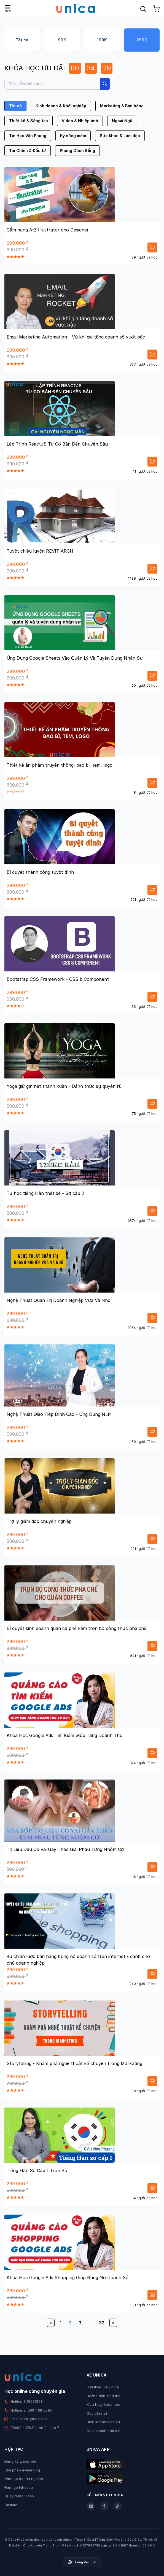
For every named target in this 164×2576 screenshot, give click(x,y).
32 (101, 2322)
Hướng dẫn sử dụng (103, 2396)
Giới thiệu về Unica (103, 2387)
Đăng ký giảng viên (20, 2461)
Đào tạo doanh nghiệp (23, 2478)
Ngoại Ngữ (122, 120)
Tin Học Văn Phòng (27, 135)
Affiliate (10, 2505)
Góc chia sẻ (97, 2413)
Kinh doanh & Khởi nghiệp (61, 105)
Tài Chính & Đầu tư (27, 150)
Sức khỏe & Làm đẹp (120, 135)
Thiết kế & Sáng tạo (28, 120)
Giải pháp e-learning (22, 2470)
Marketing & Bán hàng (122, 105)
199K (102, 40)
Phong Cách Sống (77, 150)
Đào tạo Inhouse (18, 2487)
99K (62, 40)
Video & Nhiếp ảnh (80, 120)
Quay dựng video (19, 2496)
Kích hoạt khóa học (103, 2404)
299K (141, 40)
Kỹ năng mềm (73, 135)
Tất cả (22, 40)
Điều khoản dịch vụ (103, 2422)
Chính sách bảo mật (104, 2430)
